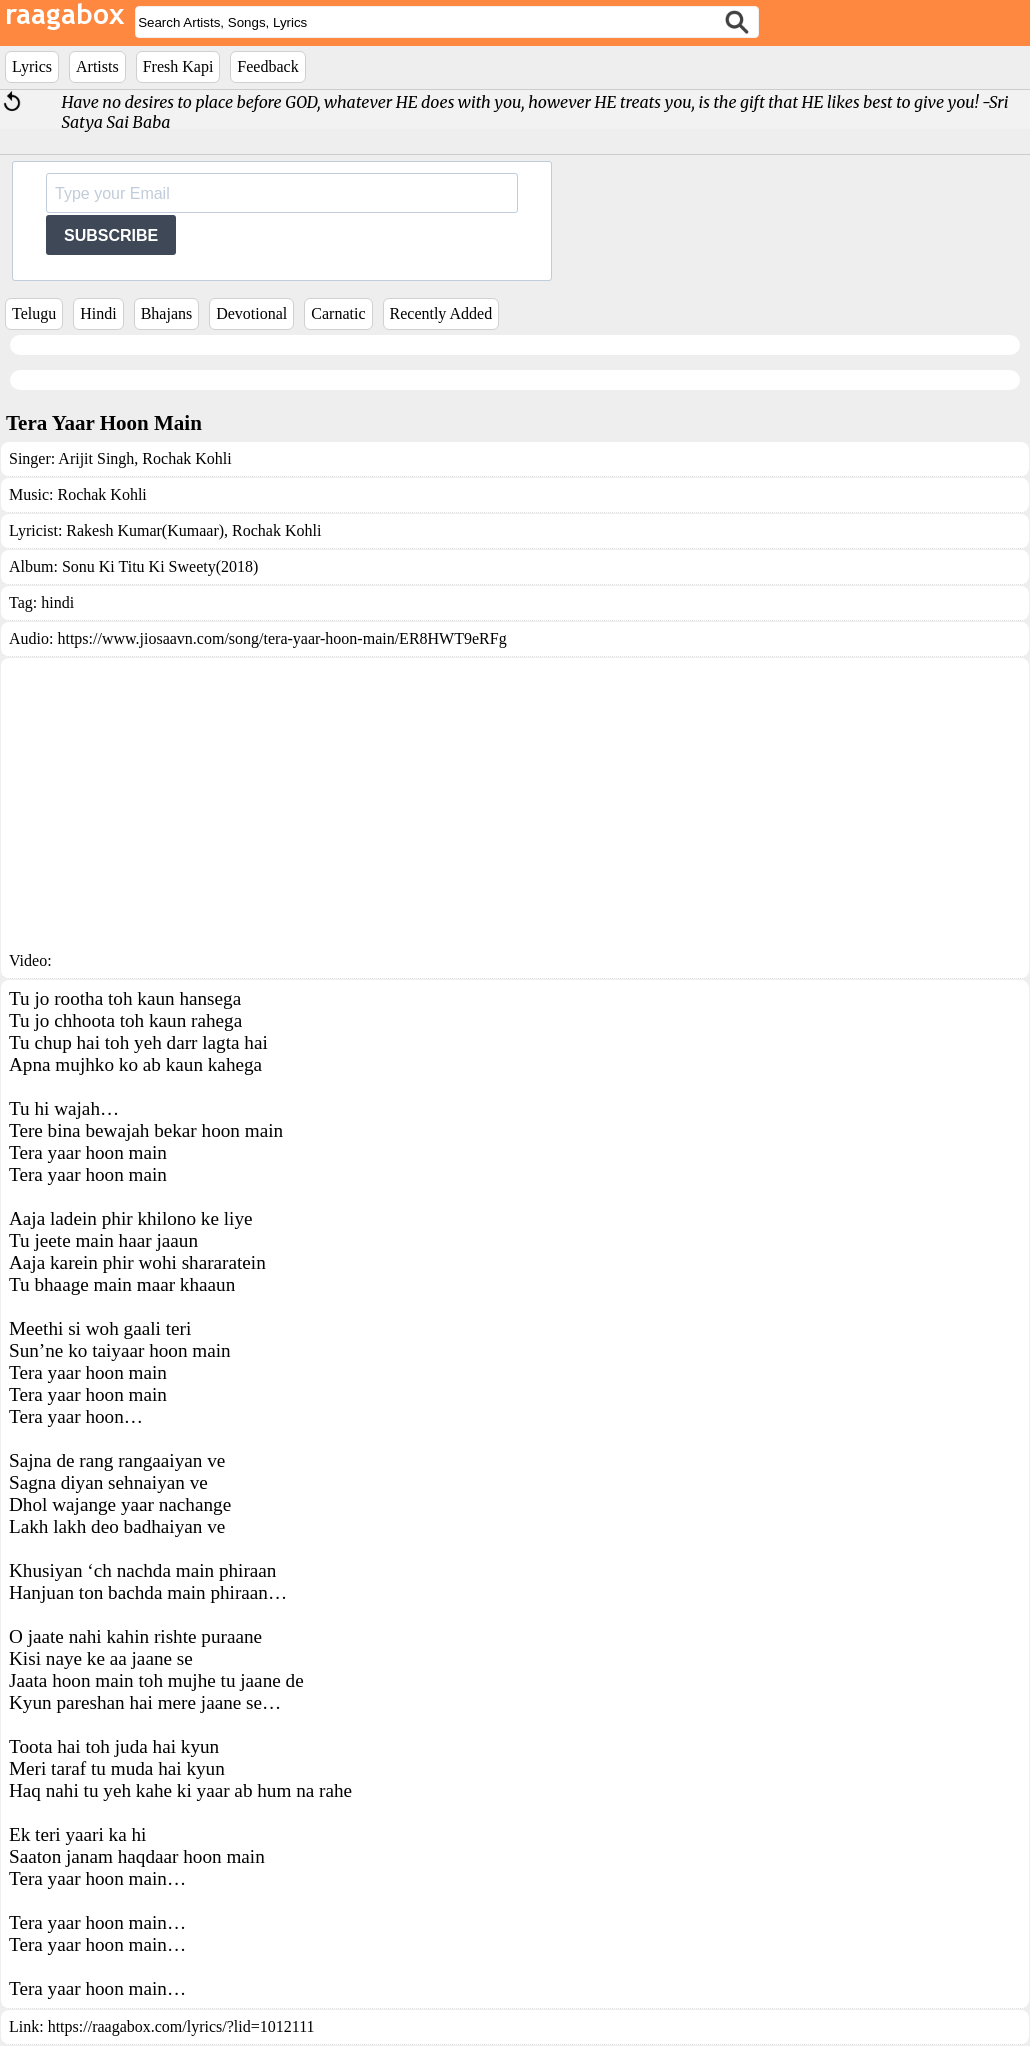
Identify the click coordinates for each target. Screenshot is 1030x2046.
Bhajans (167, 313)
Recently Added (441, 313)
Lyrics (32, 66)
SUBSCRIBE (111, 235)
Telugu (34, 313)
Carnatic (338, 313)
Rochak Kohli (184, 458)
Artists (97, 66)
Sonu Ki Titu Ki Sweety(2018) (160, 566)
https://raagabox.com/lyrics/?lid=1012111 (181, 2026)
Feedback (267, 66)
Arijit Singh (96, 458)
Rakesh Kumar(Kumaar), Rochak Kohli (193, 530)
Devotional (251, 313)
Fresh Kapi (178, 66)
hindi (57, 602)
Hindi (98, 313)
